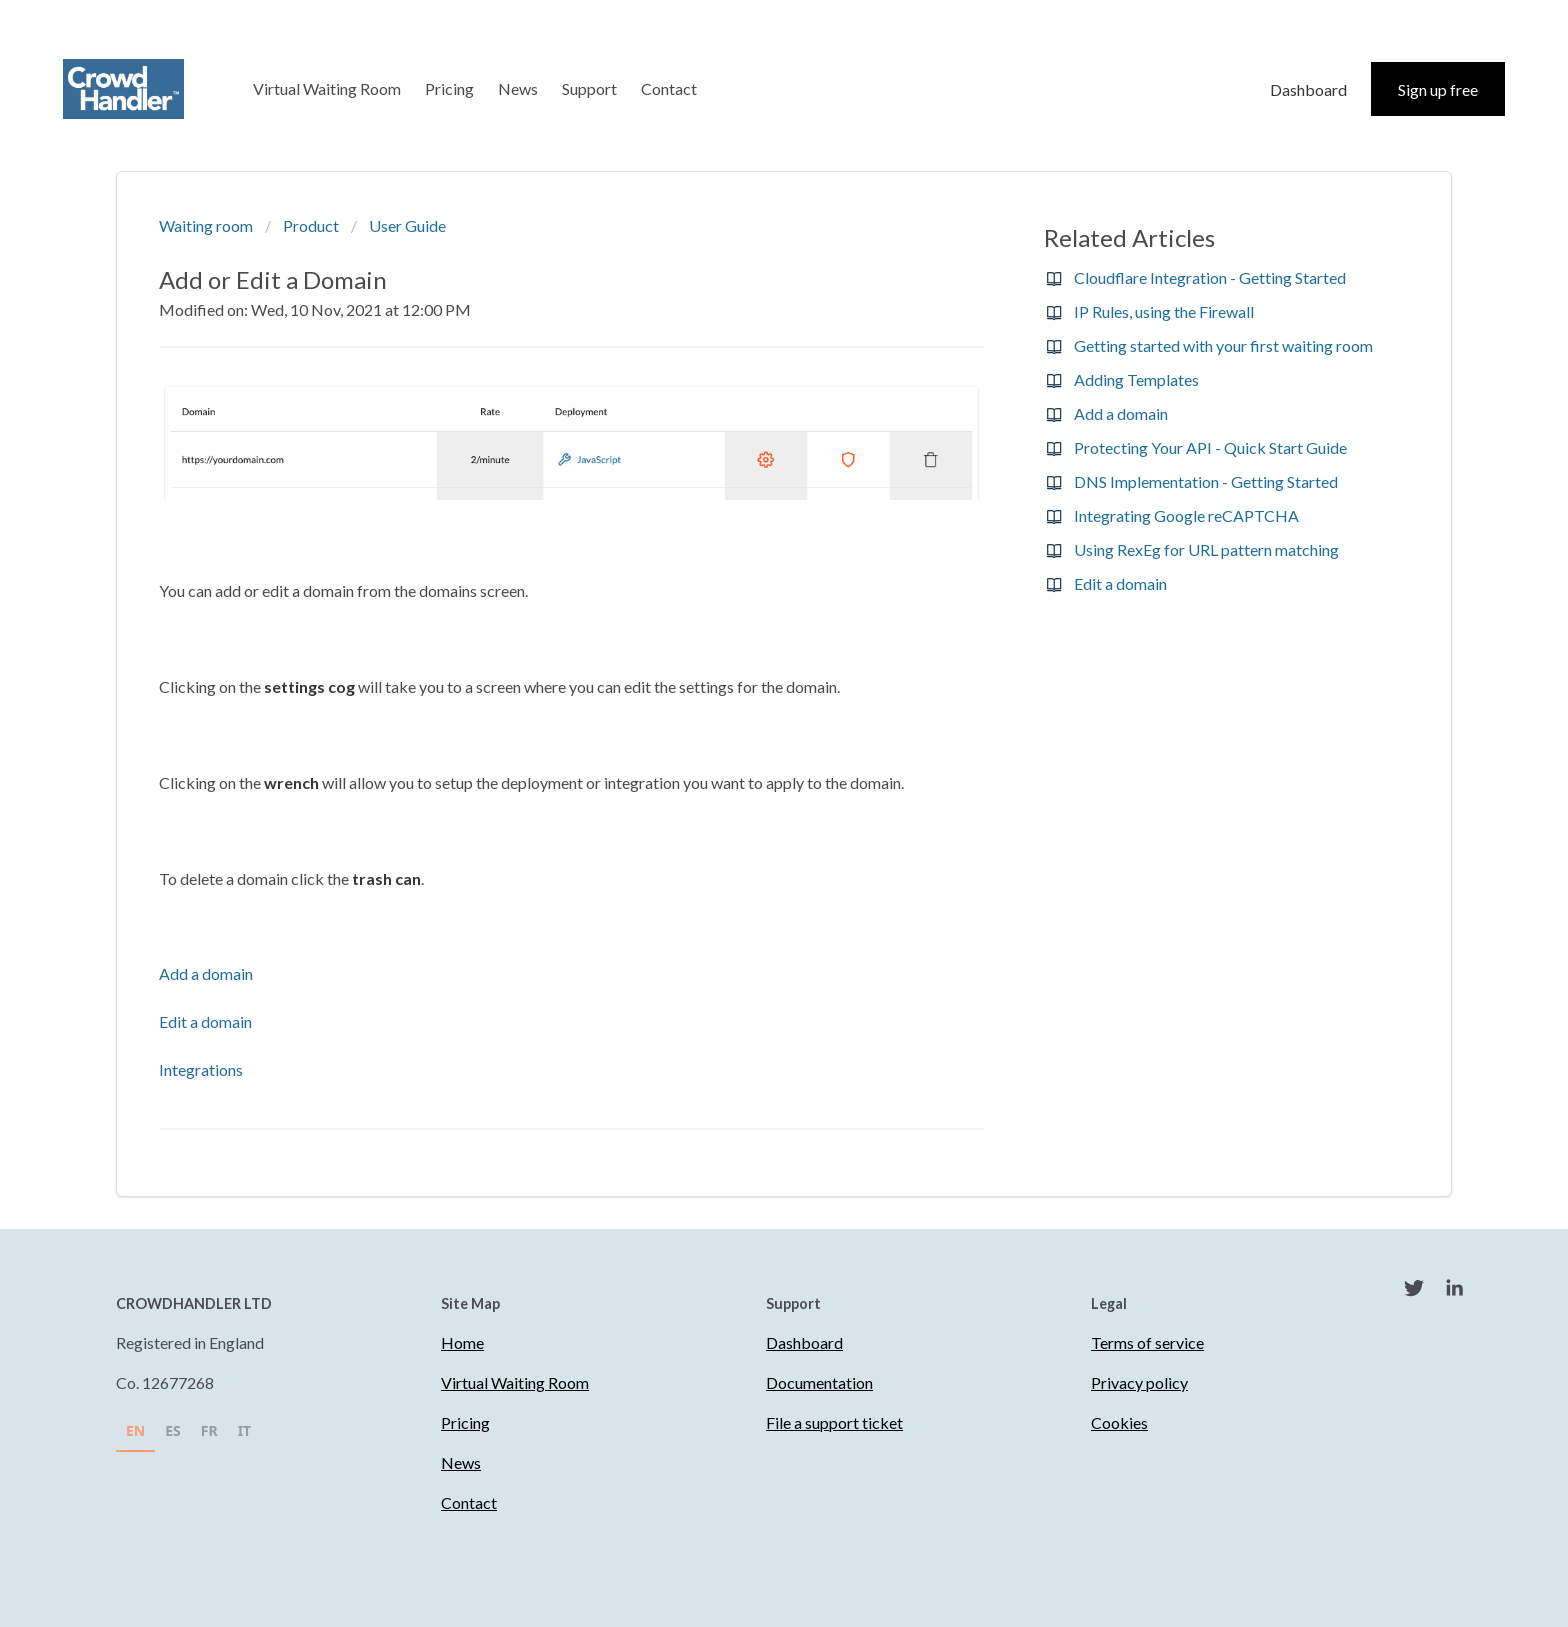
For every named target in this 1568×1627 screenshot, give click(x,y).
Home (462, 1342)
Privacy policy (1139, 1382)
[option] (173, 1433)
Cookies (1119, 1422)
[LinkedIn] (1454, 1291)
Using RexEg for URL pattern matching (1206, 549)
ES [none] (173, 1430)
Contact (669, 88)
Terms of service (1147, 1342)
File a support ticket (834, 1422)
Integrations (201, 1069)
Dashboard (1308, 89)
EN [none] (135, 1430)
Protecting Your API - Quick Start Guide (1210, 447)
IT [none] (245, 1430)
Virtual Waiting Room (327, 88)
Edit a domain (205, 1021)
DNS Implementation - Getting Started (1206, 481)
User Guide (407, 225)
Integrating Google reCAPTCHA (1186, 515)
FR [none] (209, 1430)
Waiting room (206, 225)
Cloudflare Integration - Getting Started (1210, 277)
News (518, 88)
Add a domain (206, 973)
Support (589, 88)
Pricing (449, 88)
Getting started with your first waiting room (1223, 345)
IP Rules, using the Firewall (1164, 311)
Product (311, 225)
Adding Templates (1136, 379)
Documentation (819, 1382)
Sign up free (1438, 89)
